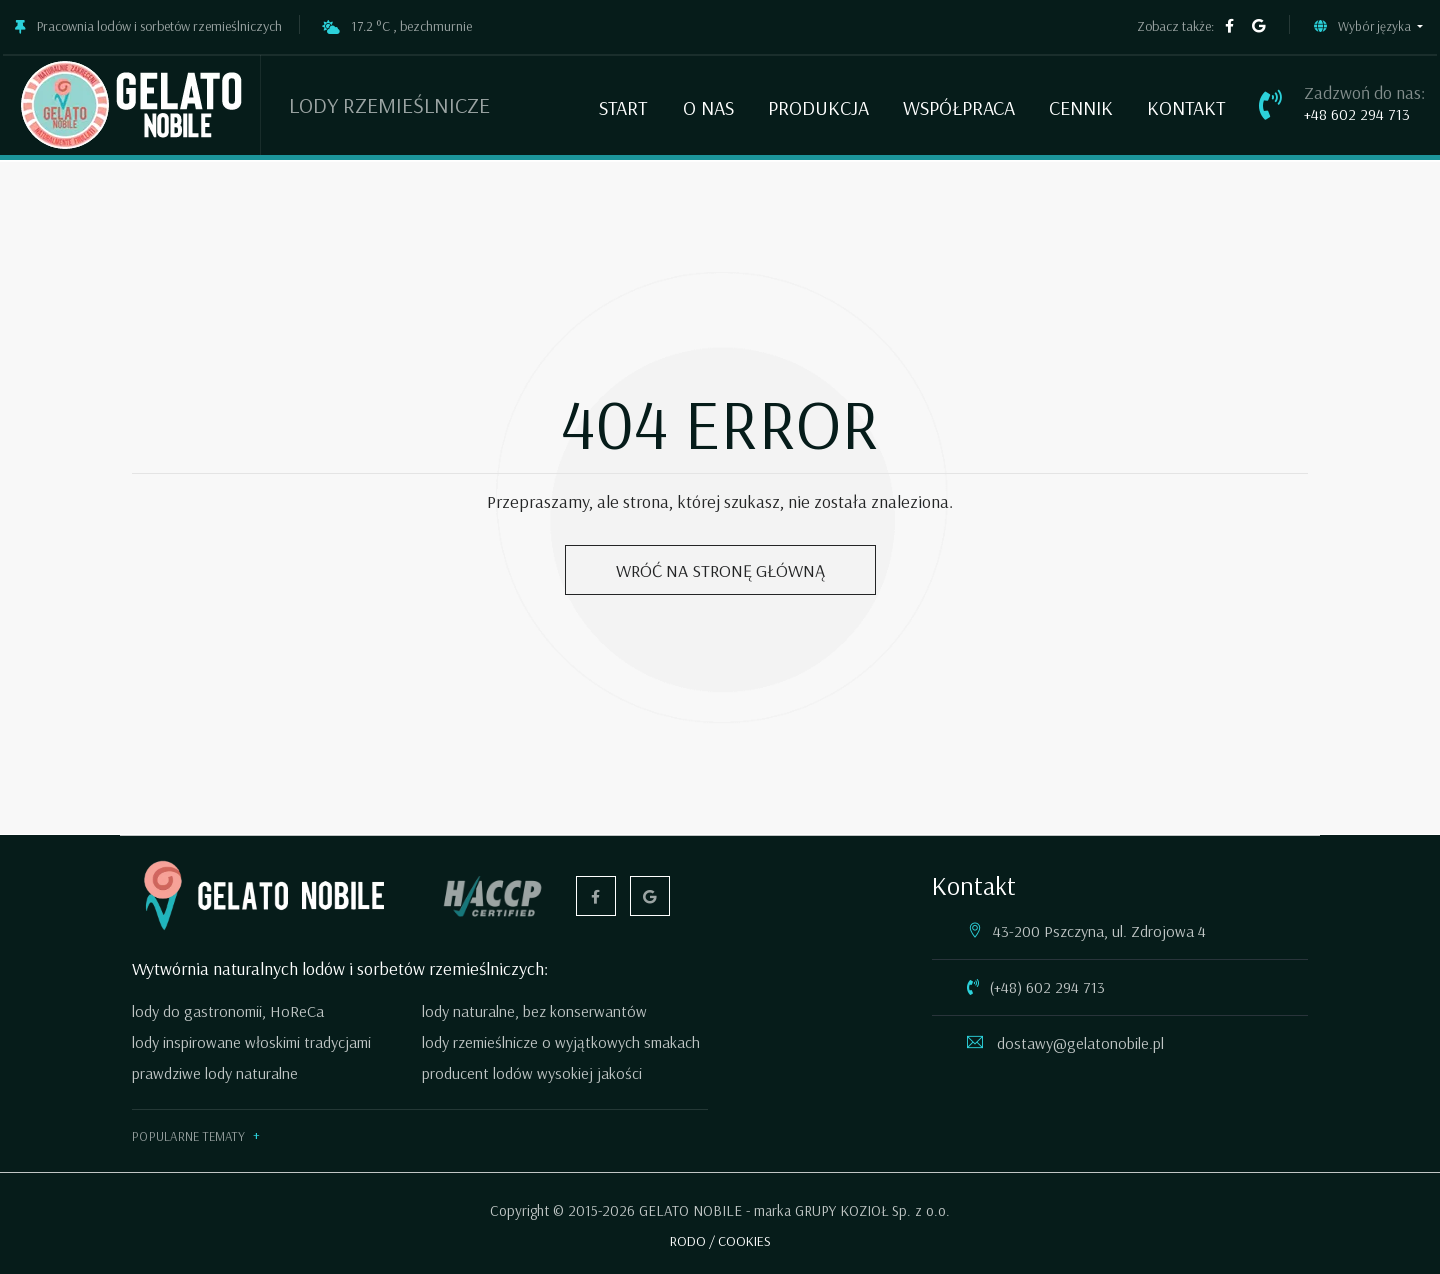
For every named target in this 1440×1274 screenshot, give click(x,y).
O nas (708, 107)
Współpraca (959, 107)
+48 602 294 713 (1357, 114)
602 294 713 (1065, 987)
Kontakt (1186, 107)
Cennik (1081, 107)
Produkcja (818, 107)
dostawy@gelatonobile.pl (1078, 1043)
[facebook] (1230, 26)
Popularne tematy (188, 1136)
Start (623, 107)
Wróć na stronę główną (720, 570)
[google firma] (1259, 26)
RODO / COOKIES (720, 1241)
